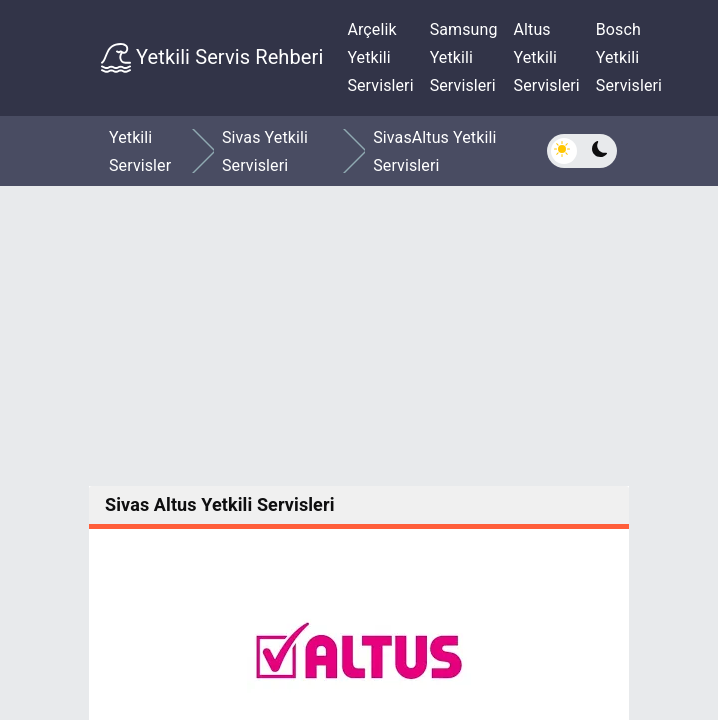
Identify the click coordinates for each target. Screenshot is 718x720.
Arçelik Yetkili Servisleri (380, 57)
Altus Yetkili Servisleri (547, 57)
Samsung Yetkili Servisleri (464, 57)
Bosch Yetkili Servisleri (629, 57)
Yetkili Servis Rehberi (212, 58)
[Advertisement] (359, 336)
